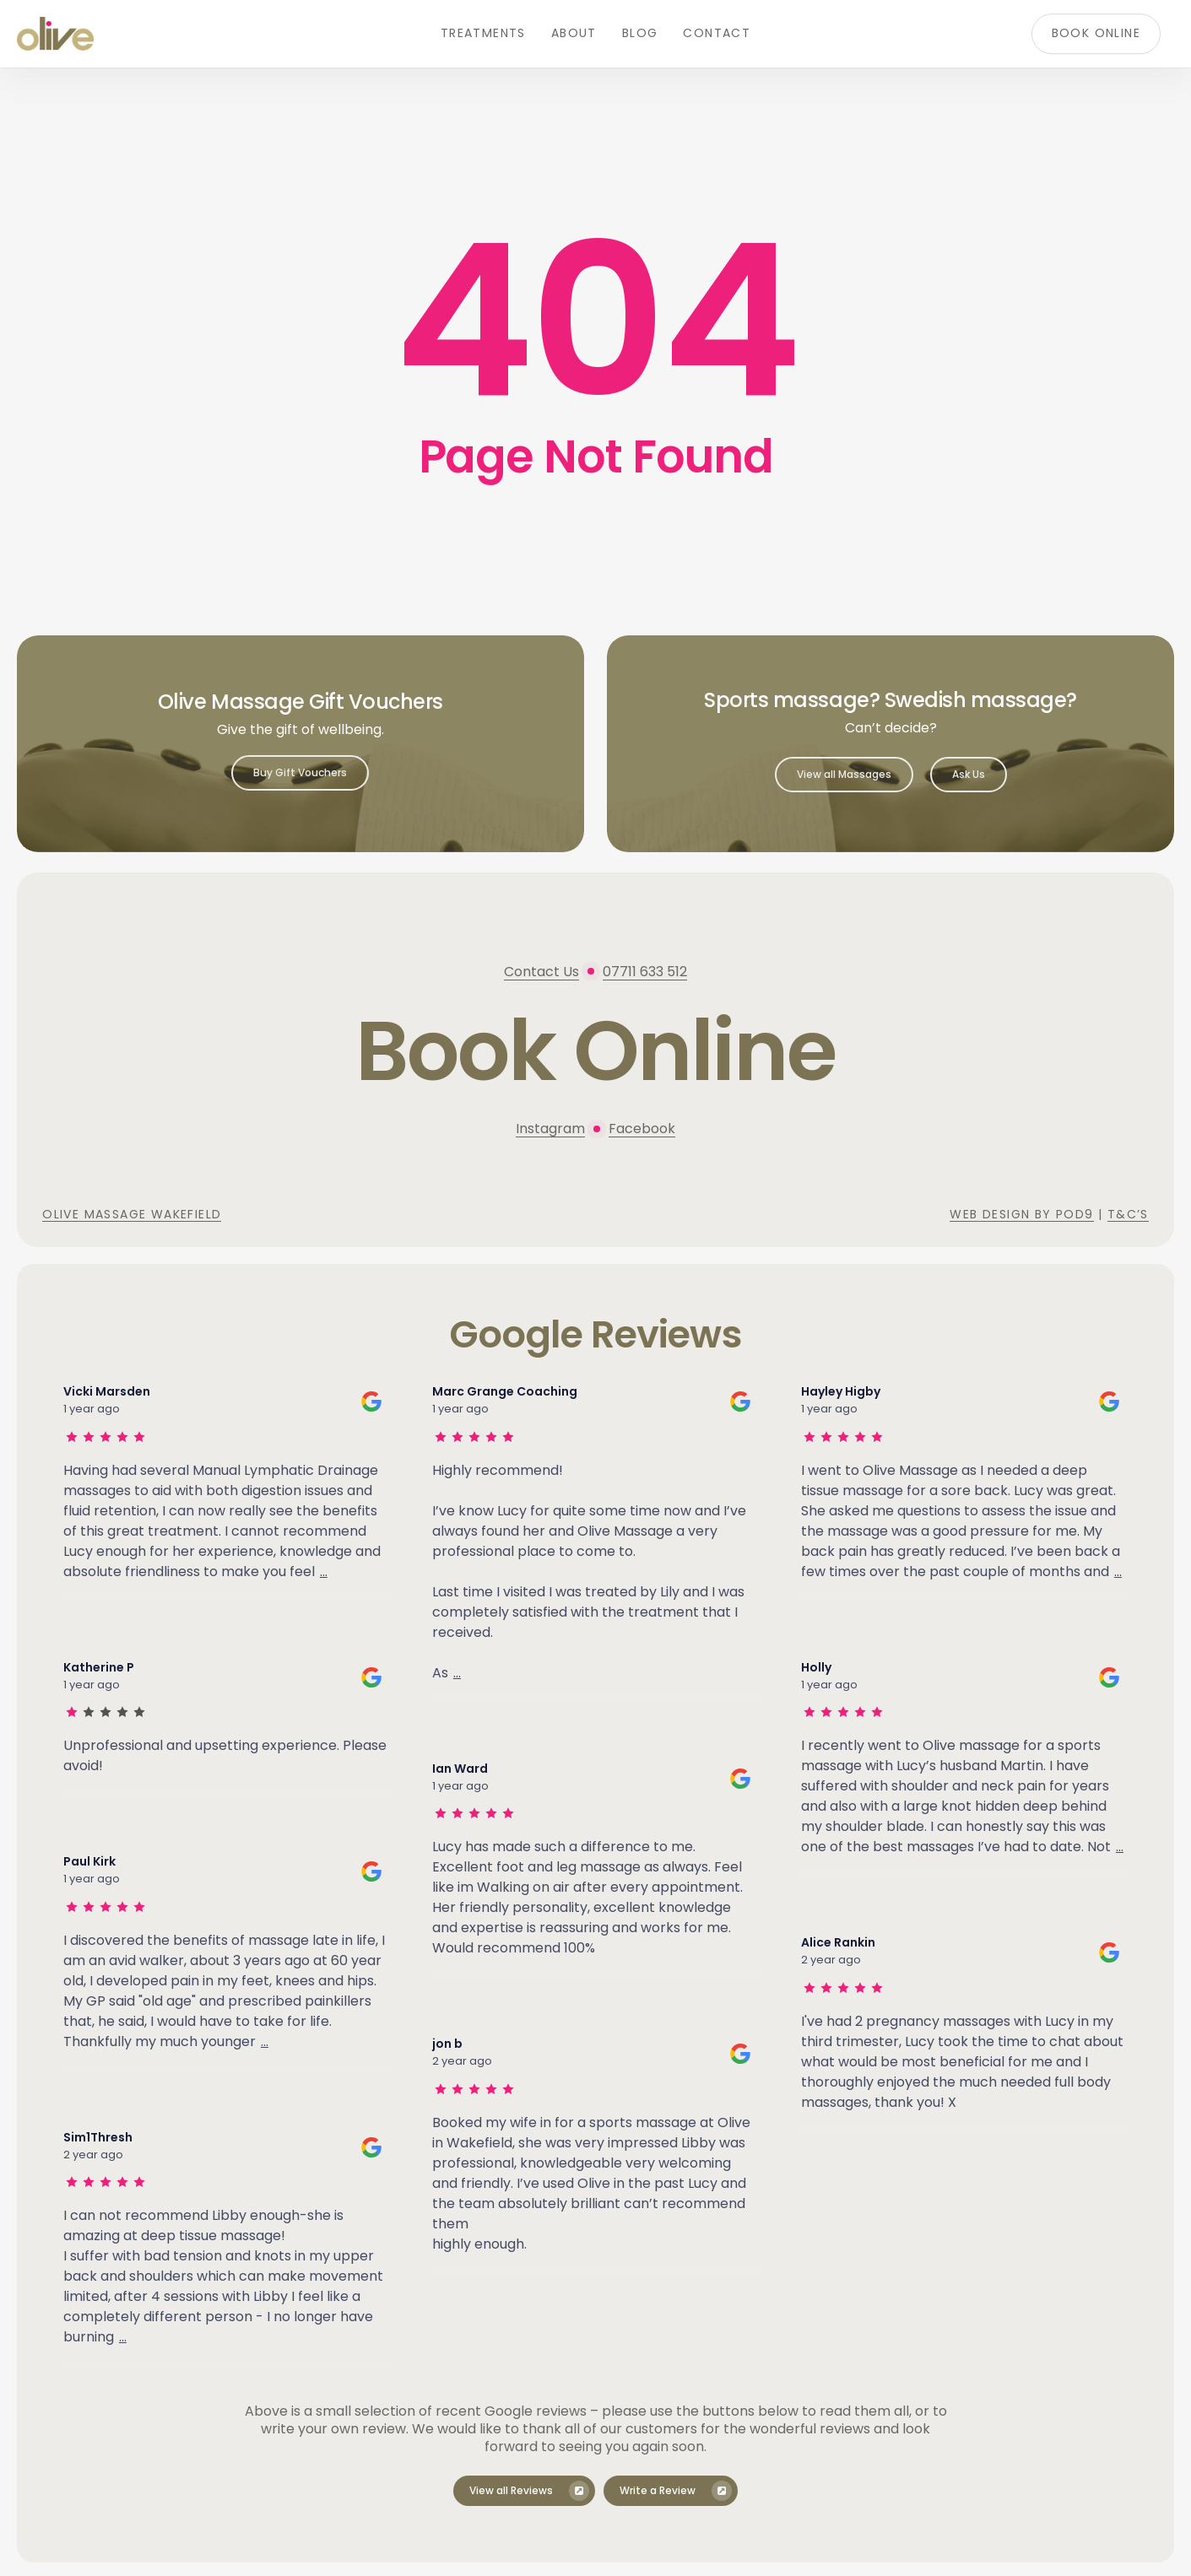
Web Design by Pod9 (1021, 1214)
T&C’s (1128, 1214)
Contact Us (541, 971)
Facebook (642, 1128)
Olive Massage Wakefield (131, 1214)
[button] (300, 773)
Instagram (550, 1128)
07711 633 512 (645, 971)
